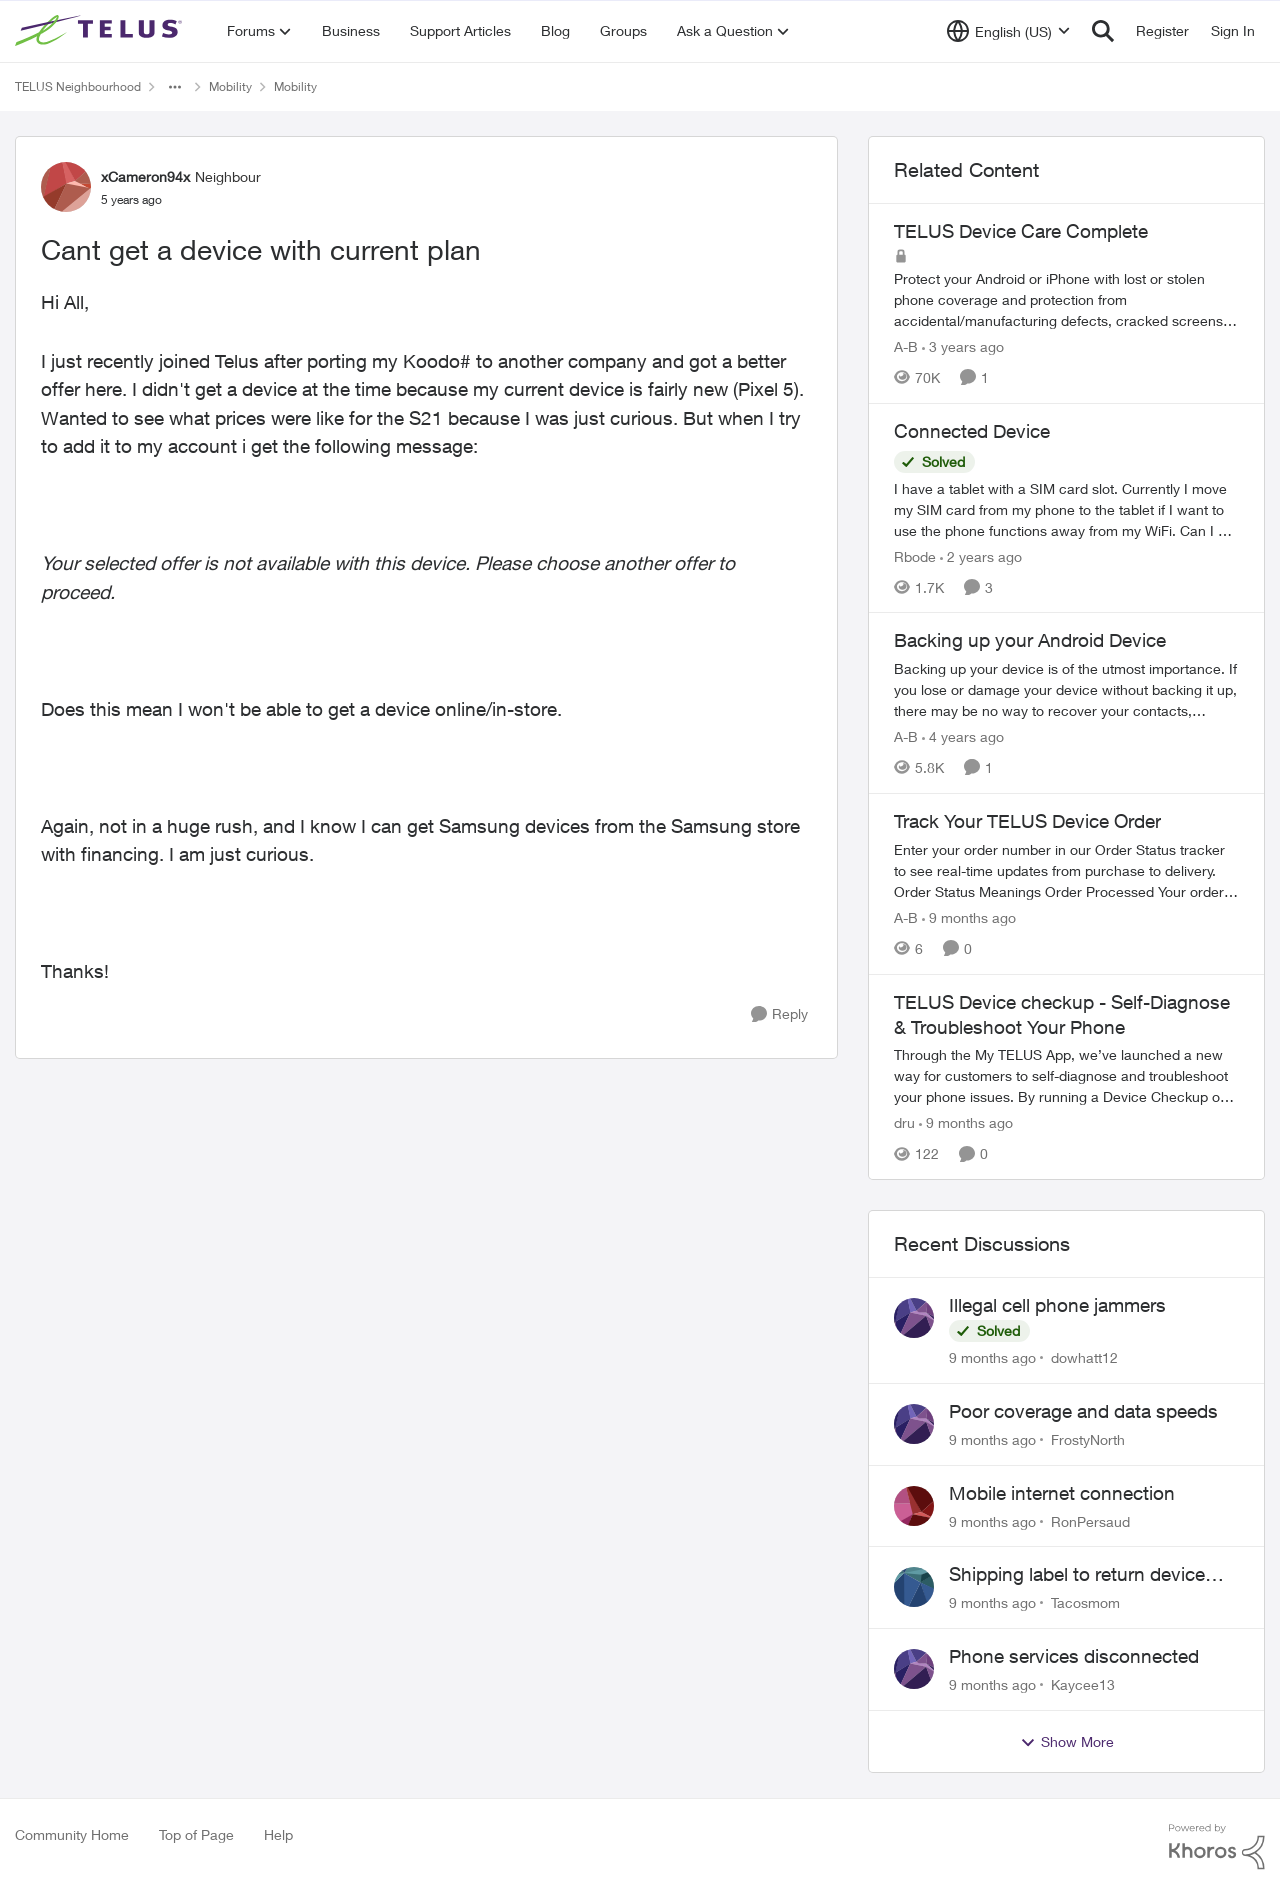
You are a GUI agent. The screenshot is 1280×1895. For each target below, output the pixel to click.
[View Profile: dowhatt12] (914, 1318)
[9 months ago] (969, 917)
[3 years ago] (963, 346)
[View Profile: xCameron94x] (66, 187)
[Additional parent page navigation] (175, 87)
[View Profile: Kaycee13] (914, 1669)
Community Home (72, 1834)
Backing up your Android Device (1030, 640)
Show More (1067, 1742)
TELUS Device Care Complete (1021, 231)
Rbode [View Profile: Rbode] (915, 555)
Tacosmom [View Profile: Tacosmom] (1085, 1602)
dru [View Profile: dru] (904, 1122)
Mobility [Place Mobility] (230, 86)
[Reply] (779, 1014)
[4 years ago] (963, 736)
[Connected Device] (1066, 508)
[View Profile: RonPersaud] (914, 1506)
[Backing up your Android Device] (1066, 689)
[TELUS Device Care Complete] (1066, 299)
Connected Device (972, 431)
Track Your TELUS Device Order (1027, 821)
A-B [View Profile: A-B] (906, 346)
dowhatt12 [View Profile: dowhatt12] (1084, 1357)
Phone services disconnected (1074, 1656)
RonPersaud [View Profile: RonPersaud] (1090, 1520)
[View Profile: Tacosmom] (914, 1587)
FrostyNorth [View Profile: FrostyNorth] (1088, 1439)
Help (278, 1834)
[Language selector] (1008, 31)
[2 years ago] (981, 555)
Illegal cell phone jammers (1057, 1305)
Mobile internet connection (1062, 1493)
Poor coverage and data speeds (1083, 1411)
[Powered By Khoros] (1217, 1847)
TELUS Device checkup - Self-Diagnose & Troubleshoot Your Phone (1062, 1014)
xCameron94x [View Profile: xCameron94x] (145, 176)
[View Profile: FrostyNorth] (914, 1424)
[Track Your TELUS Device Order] (1066, 870)
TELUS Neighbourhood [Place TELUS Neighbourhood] (78, 86)
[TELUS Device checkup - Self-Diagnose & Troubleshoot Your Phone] (1066, 1075)
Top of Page (196, 1834)
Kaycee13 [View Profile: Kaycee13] (1083, 1684)
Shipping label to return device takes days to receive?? (1077, 1575)
